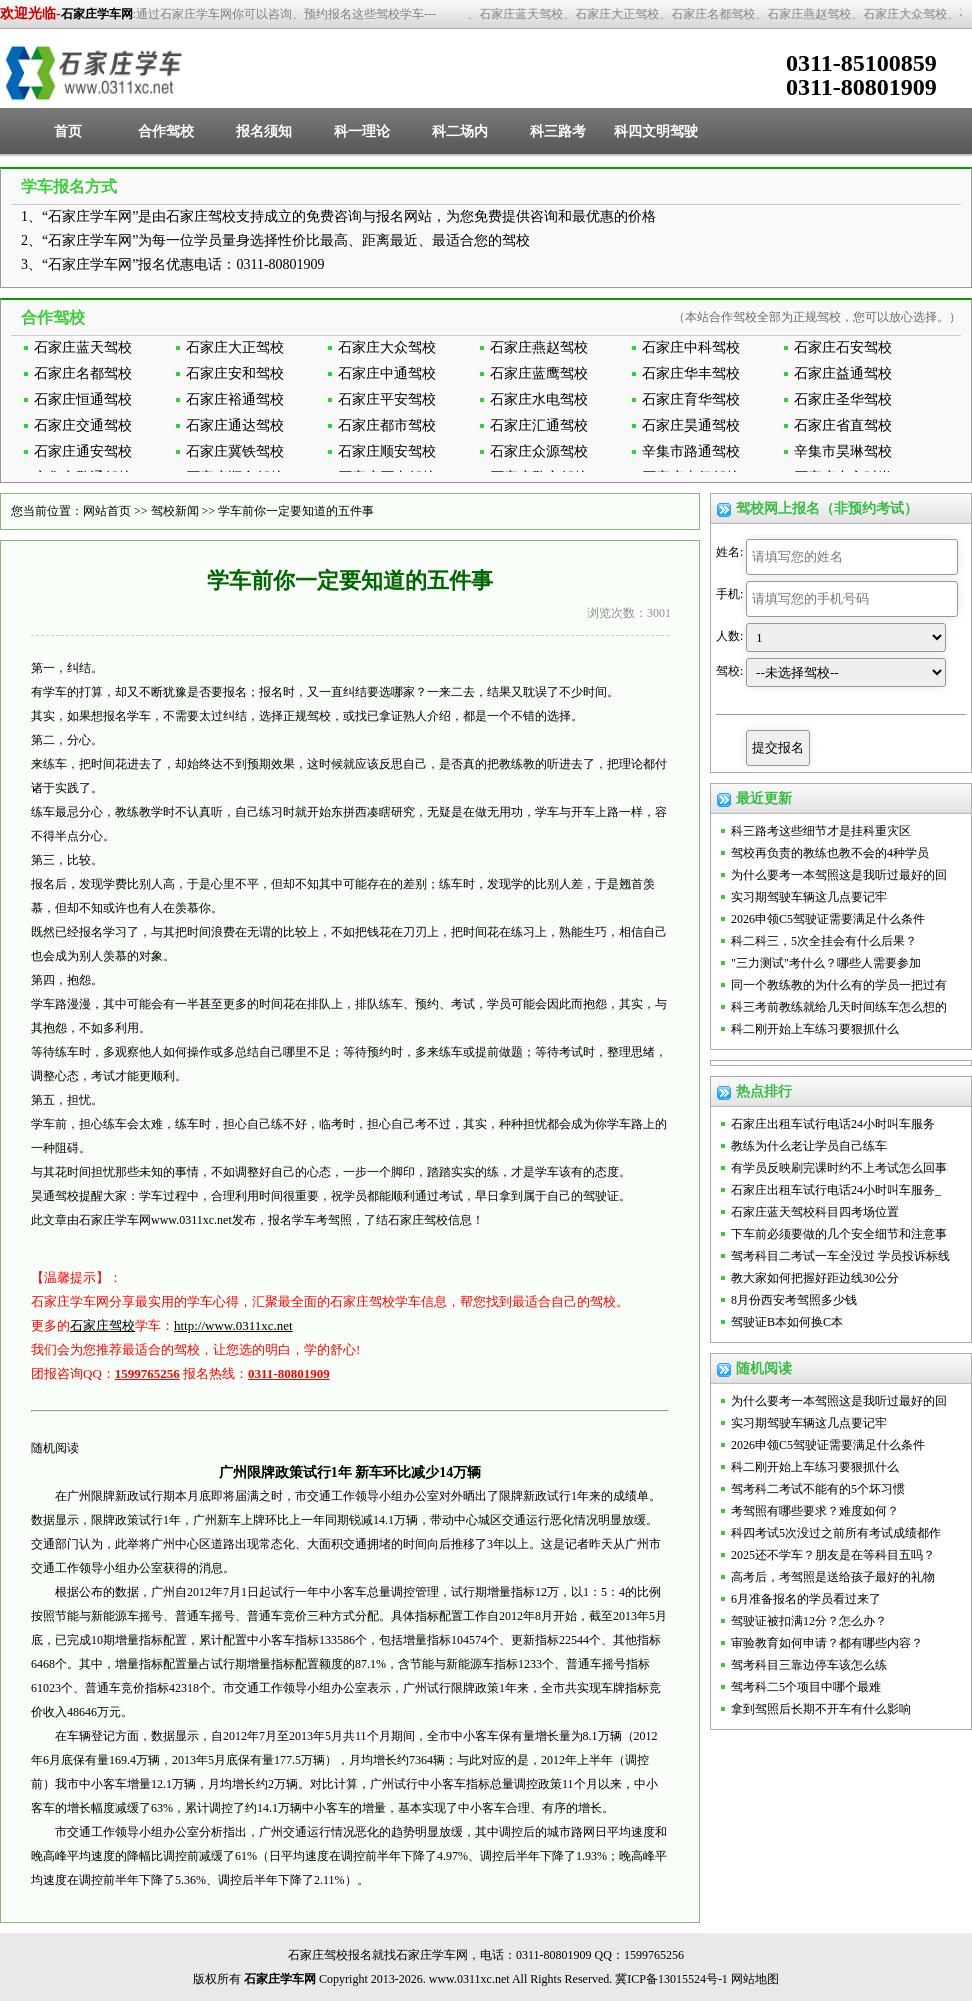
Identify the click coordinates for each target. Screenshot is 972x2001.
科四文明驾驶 (656, 131)
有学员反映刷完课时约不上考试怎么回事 (839, 1168)
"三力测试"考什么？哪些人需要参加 (826, 963)
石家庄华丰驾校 (691, 373)
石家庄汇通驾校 (539, 425)
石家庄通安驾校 (83, 451)
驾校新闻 (175, 511)
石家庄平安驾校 (387, 399)
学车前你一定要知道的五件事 (296, 511)
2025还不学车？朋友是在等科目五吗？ (833, 1555)
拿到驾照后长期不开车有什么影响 (821, 1709)
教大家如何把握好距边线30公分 (815, 1278)
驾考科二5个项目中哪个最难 (806, 1687)
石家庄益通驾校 (843, 373)
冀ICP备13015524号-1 (671, 1979)
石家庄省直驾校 (843, 425)
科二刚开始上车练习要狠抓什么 (815, 1029)
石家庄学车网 (97, 14)
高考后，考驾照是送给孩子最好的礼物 (833, 1577)
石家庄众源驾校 (539, 451)
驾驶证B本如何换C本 (787, 1322)
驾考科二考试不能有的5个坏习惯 (818, 1489)
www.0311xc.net (191, 1220)
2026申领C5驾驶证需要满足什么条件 (828, 919)
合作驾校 (166, 131)
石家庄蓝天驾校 (83, 347)
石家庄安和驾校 (235, 373)
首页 (68, 131)
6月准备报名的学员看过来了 (806, 1599)
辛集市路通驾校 (691, 451)
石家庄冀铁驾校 (235, 451)
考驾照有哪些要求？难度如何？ (815, 1511)
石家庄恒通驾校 (83, 399)
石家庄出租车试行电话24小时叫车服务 (833, 1124)
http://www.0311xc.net (233, 1325)
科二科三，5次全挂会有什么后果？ (824, 941)
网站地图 (755, 1979)
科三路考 (558, 131)
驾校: (729, 671)
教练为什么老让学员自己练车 (809, 1146)
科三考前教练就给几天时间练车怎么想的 (839, 1007)
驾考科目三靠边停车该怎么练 (809, 1665)
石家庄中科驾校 (691, 347)
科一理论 (362, 131)
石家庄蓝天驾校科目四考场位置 (815, 1212)
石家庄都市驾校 (387, 425)
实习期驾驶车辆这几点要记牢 (809, 897)
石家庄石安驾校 (843, 347)
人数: (729, 636)
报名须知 (264, 131)
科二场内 (460, 131)
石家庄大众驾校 (387, 347)
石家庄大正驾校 (235, 347)
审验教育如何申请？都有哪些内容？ (827, 1643)
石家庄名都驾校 (83, 373)
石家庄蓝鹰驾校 (539, 373)
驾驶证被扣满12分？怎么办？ (809, 1621)
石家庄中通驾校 (387, 373)
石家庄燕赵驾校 (539, 347)
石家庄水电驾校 (539, 399)
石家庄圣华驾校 (843, 399)
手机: (729, 594)
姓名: (729, 552)
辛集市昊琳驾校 (843, 451)
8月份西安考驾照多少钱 (794, 1300)
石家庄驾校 (102, 1325)
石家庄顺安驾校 (387, 451)
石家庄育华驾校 (691, 399)
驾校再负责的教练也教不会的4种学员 (830, 853)
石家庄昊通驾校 (691, 425)
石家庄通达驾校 (235, 425)
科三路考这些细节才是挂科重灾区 (821, 831)
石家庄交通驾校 (83, 425)
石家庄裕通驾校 (235, 399)
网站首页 (107, 511)
